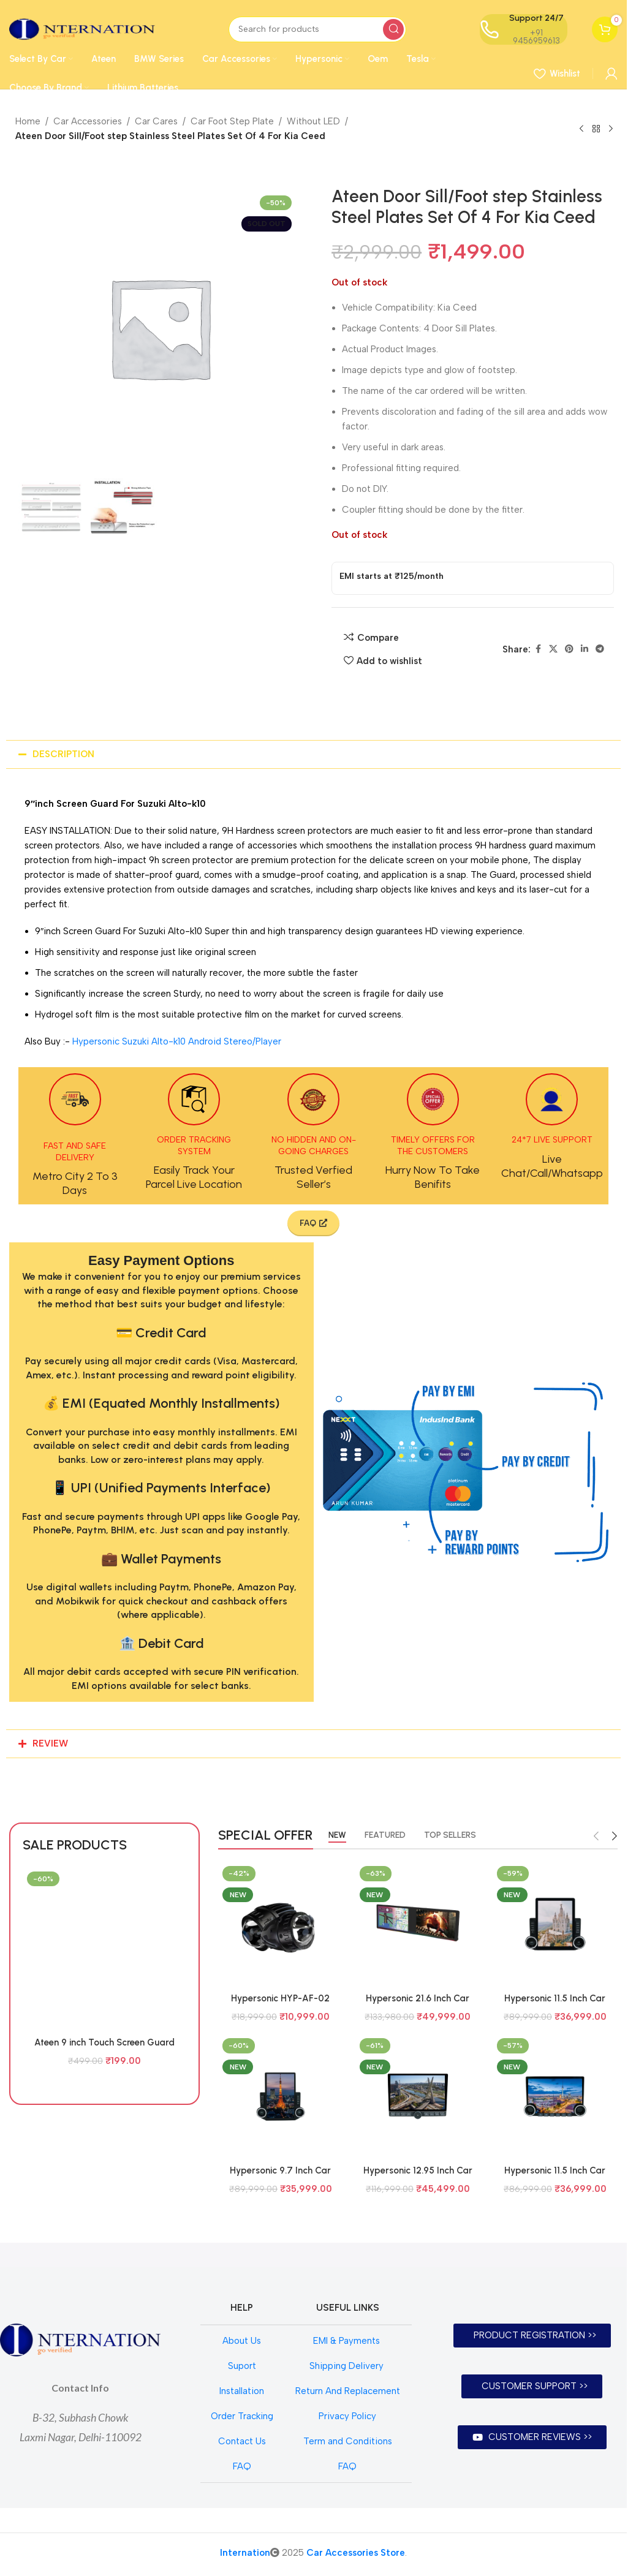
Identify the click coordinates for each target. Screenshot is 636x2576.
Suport (242, 2365)
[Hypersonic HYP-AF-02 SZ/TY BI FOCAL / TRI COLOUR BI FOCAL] (280, 1924)
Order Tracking (242, 2416)
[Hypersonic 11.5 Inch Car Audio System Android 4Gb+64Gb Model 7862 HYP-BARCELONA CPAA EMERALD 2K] (555, 1924)
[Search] (317, 29)
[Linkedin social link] (584, 649)
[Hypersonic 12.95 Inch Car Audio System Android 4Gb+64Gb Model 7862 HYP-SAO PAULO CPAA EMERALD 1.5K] (417, 2096)
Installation (241, 2391)
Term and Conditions (347, 2441)
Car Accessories (87, 121)
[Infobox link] (75, 1135)
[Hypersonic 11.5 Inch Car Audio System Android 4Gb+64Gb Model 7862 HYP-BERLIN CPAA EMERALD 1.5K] (555, 2096)
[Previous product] (581, 128)
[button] (313, 754)
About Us (241, 2340)
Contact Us (242, 2441)
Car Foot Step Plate (232, 121)
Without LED (313, 121)
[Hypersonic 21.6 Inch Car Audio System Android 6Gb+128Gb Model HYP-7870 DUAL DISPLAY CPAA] (417, 1924)
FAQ (242, 2466)
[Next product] (611, 128)
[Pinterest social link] (569, 649)
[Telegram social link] (600, 649)
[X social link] (553, 649)
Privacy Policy (347, 2416)
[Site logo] (82, 28)
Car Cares (156, 121)
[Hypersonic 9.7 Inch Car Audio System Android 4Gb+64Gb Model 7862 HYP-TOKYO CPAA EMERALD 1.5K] (280, 2096)
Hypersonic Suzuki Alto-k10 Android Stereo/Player (176, 1041)
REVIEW (50, 1743)
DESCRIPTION (63, 754)
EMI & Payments (347, 2340)
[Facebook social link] (538, 649)
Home (27, 121)
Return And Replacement (347, 2391)
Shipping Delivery (347, 2365)
